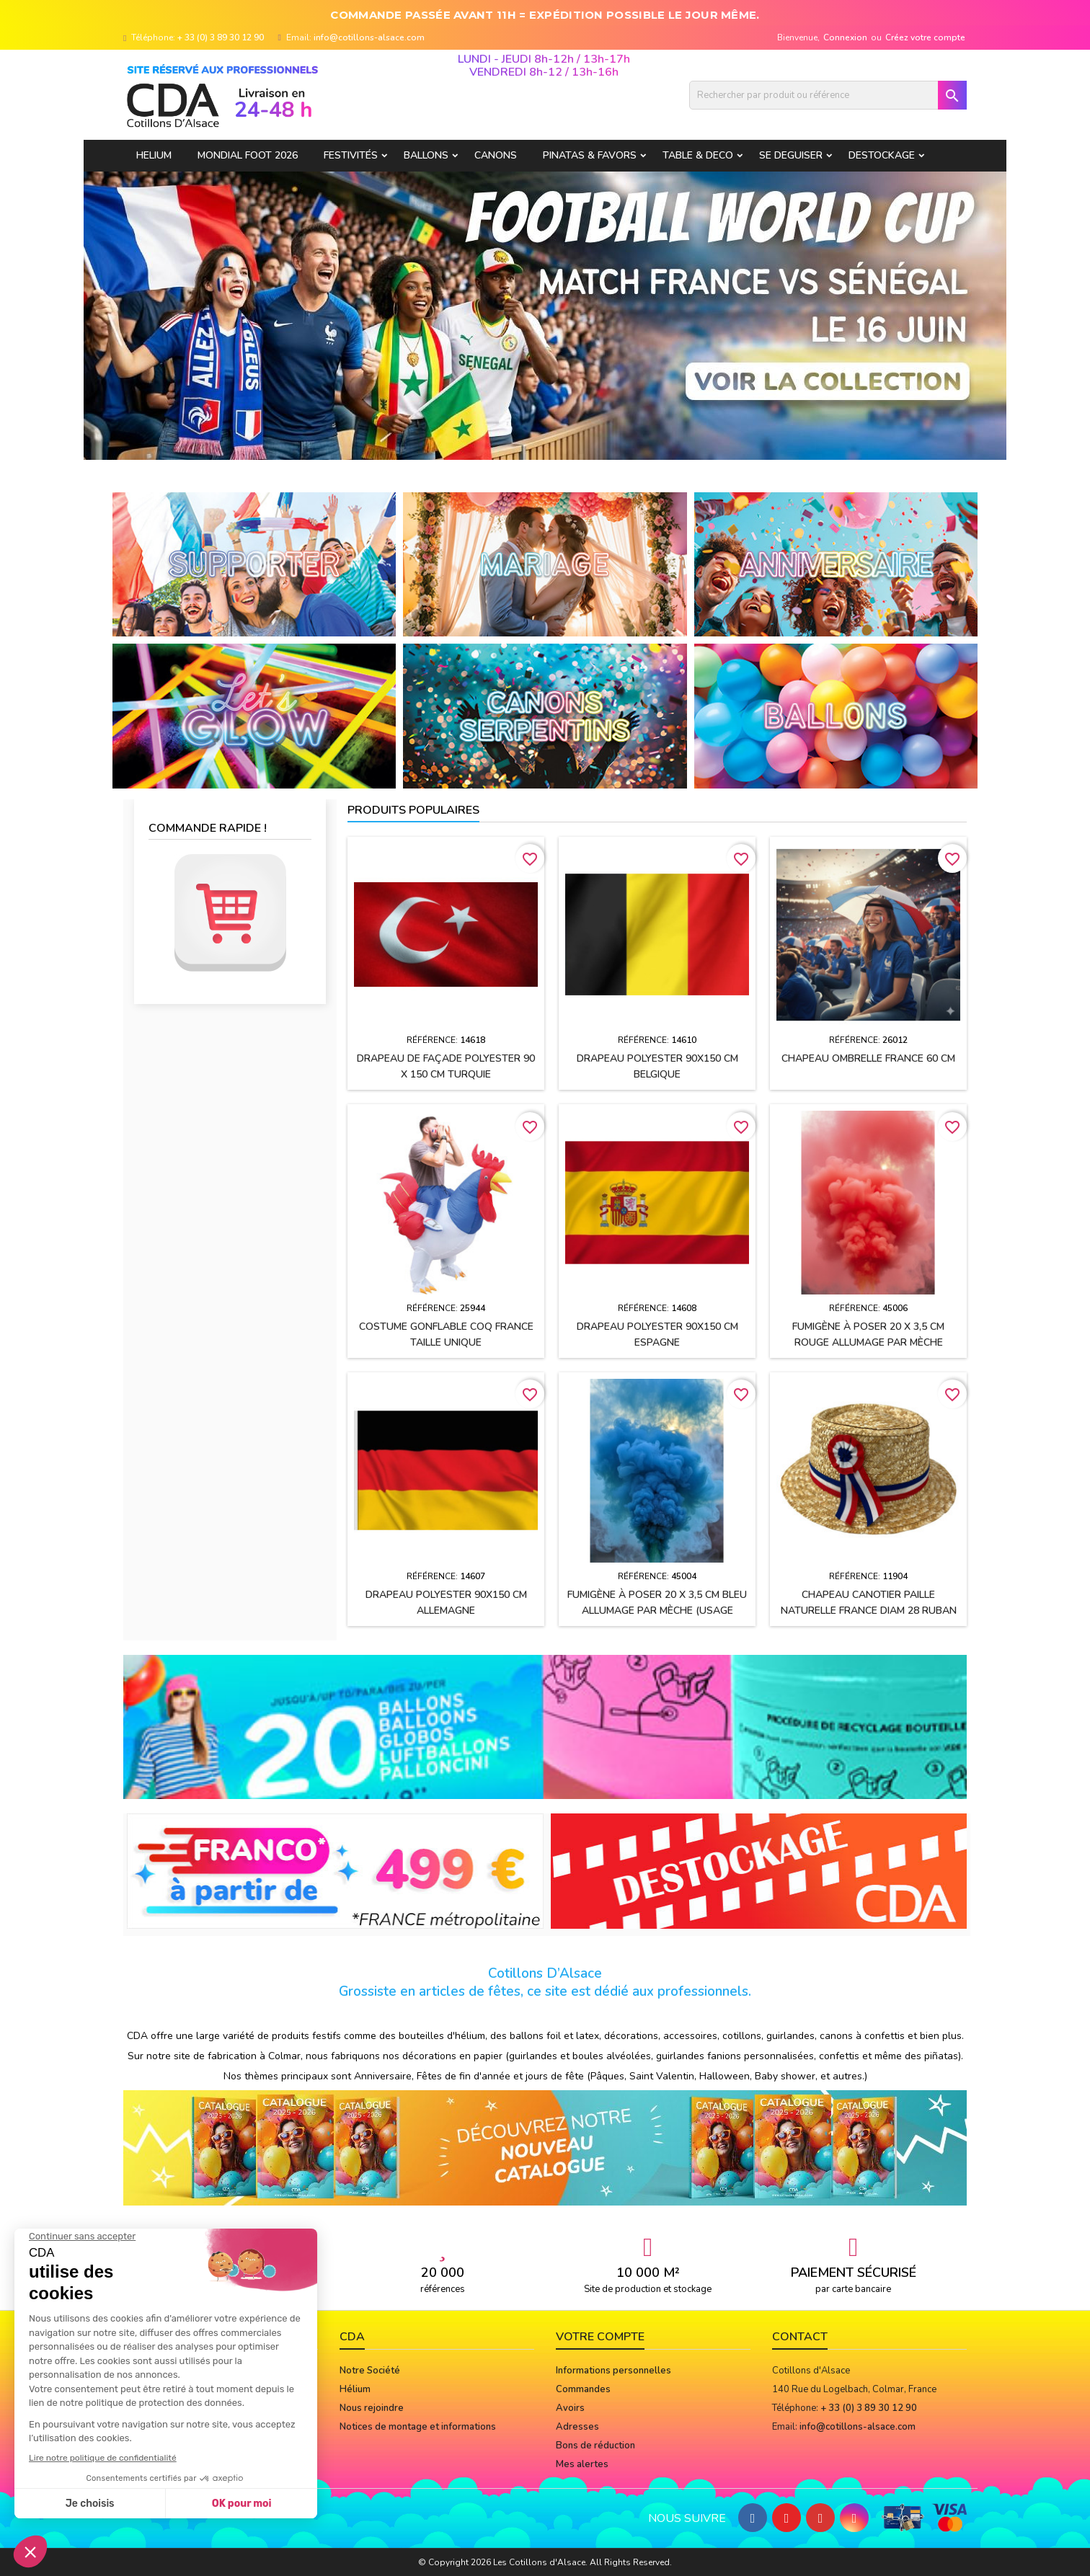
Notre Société (370, 2370)
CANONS (495, 155)
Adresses (577, 2426)
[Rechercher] (828, 95)
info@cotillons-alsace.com (369, 37)
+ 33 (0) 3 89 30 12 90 (220, 37)
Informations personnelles (613, 2370)
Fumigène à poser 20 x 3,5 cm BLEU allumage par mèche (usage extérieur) (657, 1610)
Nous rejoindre (372, 2408)
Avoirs (570, 2408)
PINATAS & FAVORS (590, 155)
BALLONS (426, 155)
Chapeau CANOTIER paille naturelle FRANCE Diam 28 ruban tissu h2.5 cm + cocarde (869, 1610)
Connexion (845, 37)
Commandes (583, 2389)
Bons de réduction (595, 2445)
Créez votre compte (925, 37)
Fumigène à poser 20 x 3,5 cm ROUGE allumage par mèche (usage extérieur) (868, 1342)
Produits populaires (413, 810)
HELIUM (154, 155)
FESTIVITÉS (351, 155)
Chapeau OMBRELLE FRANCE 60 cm (868, 1058)
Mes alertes (582, 2464)
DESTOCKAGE (881, 155)
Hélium (355, 2389)
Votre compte (600, 2337)
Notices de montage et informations (418, 2426)
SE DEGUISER (791, 155)
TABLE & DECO (698, 155)
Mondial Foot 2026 (248, 155)
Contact (800, 2337)
